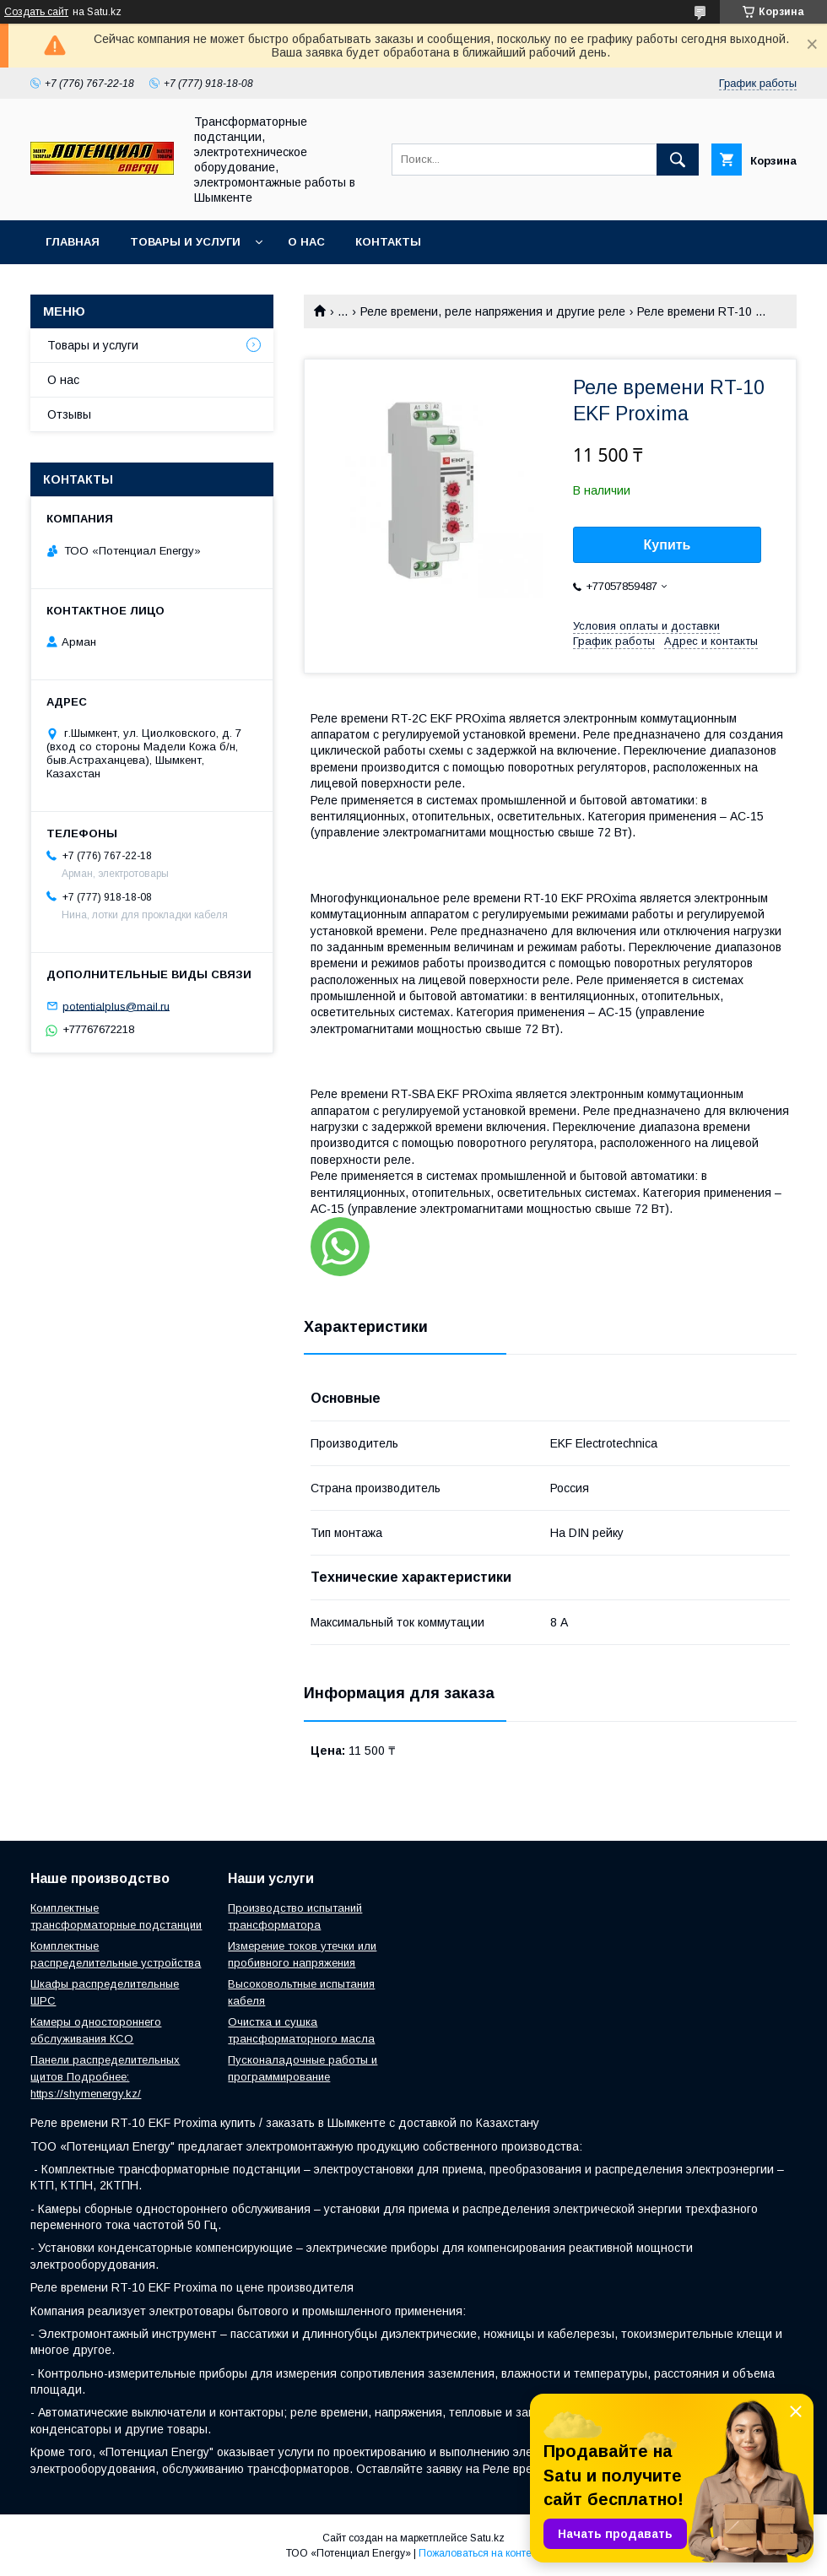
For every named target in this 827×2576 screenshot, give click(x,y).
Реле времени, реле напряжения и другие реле (492, 311)
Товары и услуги (185, 241)
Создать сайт (36, 12)
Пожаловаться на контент (480, 2553)
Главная (73, 241)
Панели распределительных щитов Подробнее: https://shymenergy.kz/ (105, 2077)
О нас (306, 241)
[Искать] (678, 159)
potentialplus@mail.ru (116, 1005)
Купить (667, 545)
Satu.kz (487, 2538)
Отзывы (69, 414)
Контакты (388, 241)
